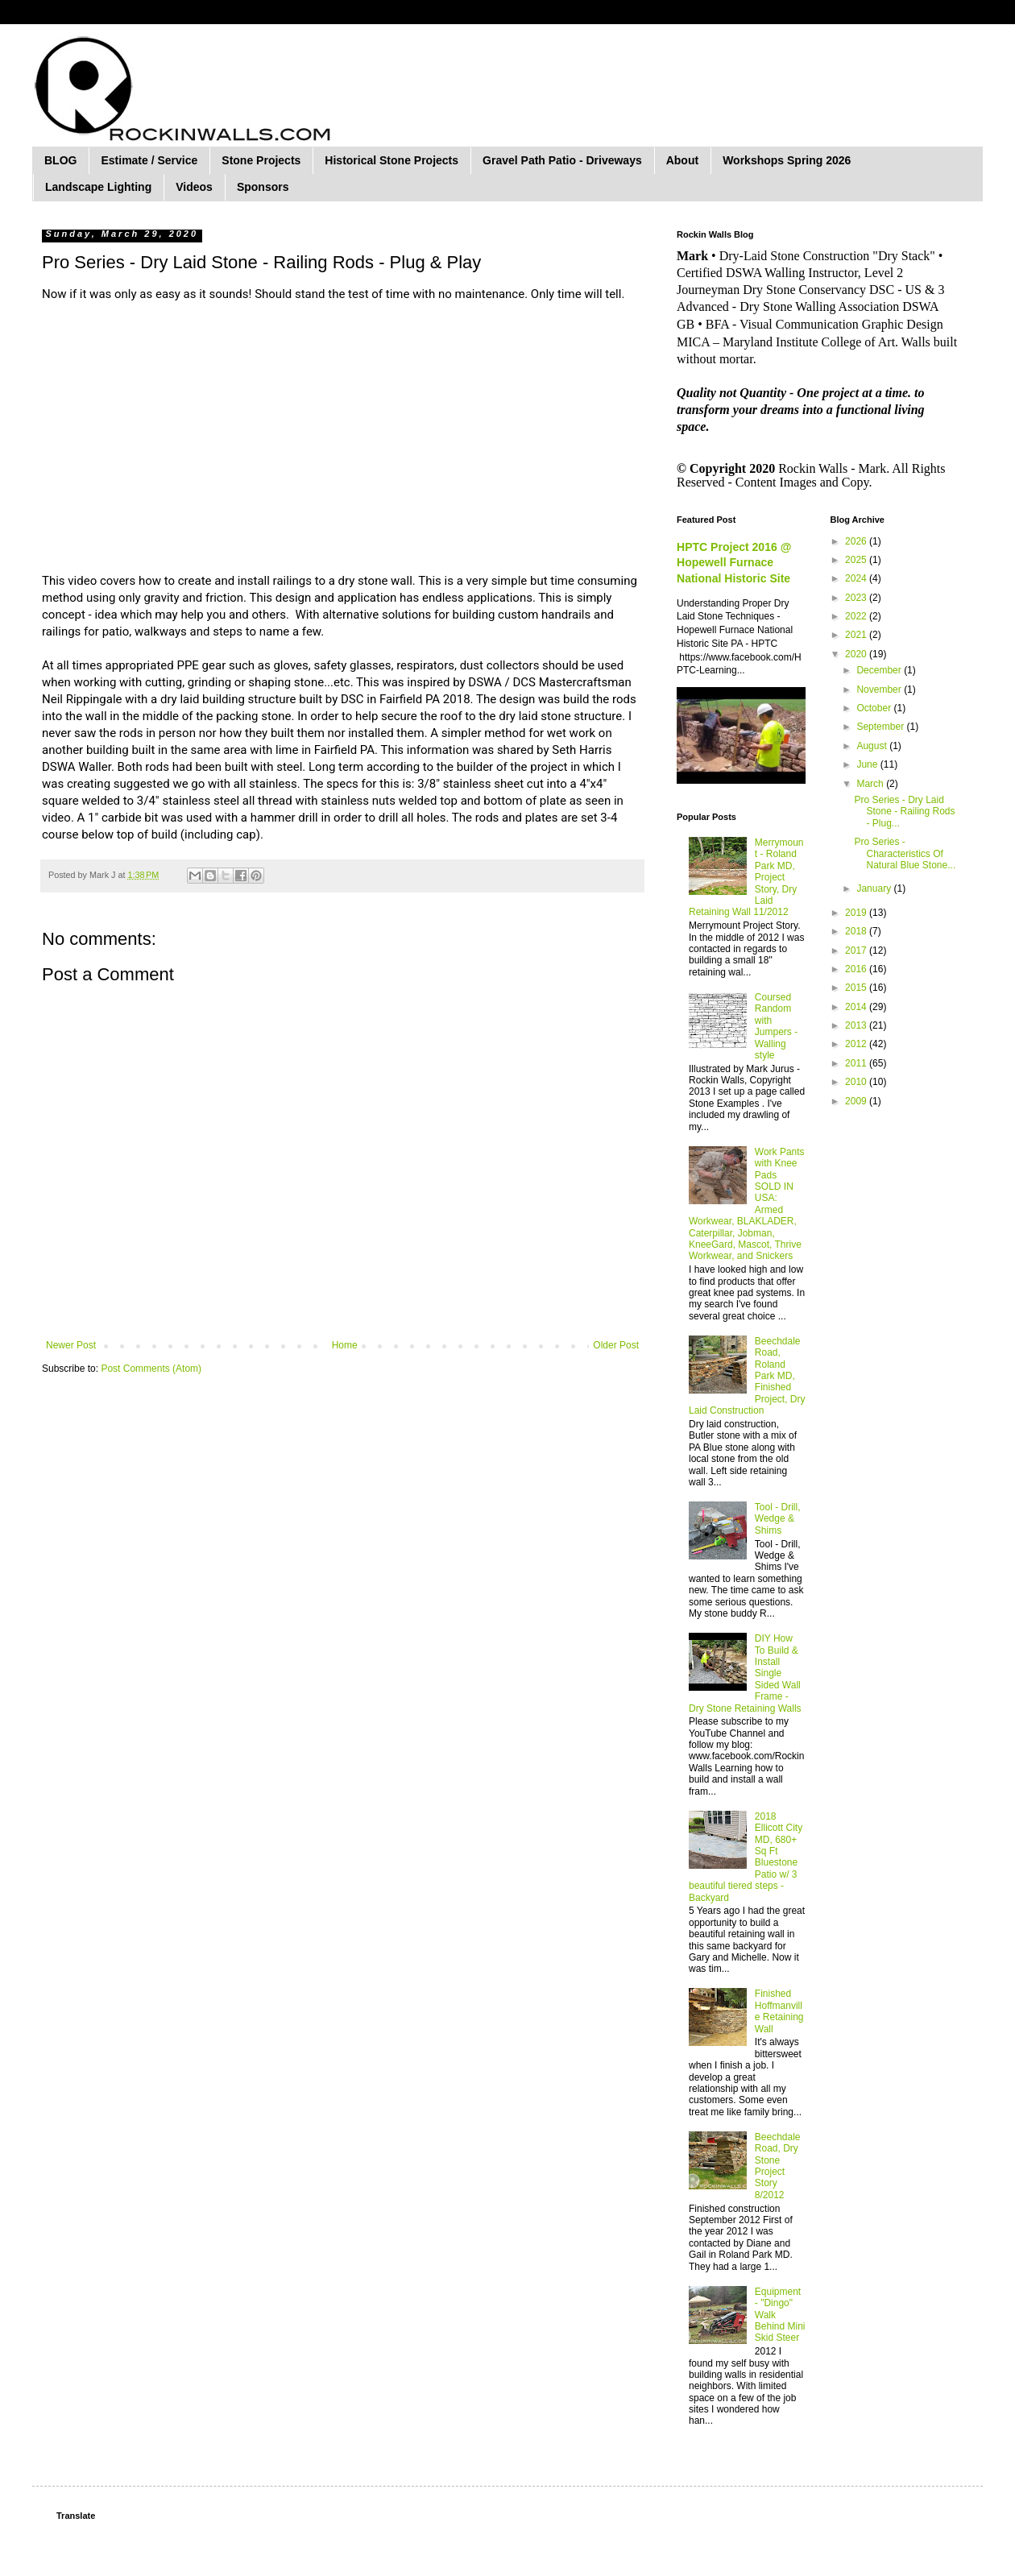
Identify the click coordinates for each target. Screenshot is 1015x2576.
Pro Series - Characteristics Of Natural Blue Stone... (904, 853)
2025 (857, 559)
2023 (857, 597)
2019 (857, 912)
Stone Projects (261, 160)
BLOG (60, 160)
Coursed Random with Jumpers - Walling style (776, 1026)
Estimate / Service (149, 160)
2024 (857, 578)
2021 (857, 634)
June (868, 764)
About (682, 160)
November (880, 689)
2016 (857, 969)
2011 (857, 1063)
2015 (857, 987)
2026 (857, 541)
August (872, 746)
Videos (194, 186)
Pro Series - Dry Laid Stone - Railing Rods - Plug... (904, 811)
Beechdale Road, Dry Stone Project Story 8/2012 (778, 2166)
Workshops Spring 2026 (787, 160)
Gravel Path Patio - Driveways (562, 160)
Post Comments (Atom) (151, 1368)
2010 (857, 1081)
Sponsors (263, 186)
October (874, 708)
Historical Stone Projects (391, 160)
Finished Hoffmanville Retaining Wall (779, 2011)
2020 (857, 654)
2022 (857, 616)
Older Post (616, 1345)
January (874, 888)
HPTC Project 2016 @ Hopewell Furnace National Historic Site (734, 562)
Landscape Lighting (98, 186)
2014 (857, 1007)
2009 (857, 1101)
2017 (857, 950)
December (880, 670)
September (881, 726)
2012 (857, 1044)
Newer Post (71, 1345)
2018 (857, 931)
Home (345, 1345)
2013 (857, 1025)
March (871, 783)
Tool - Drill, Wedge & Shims (778, 1518)
